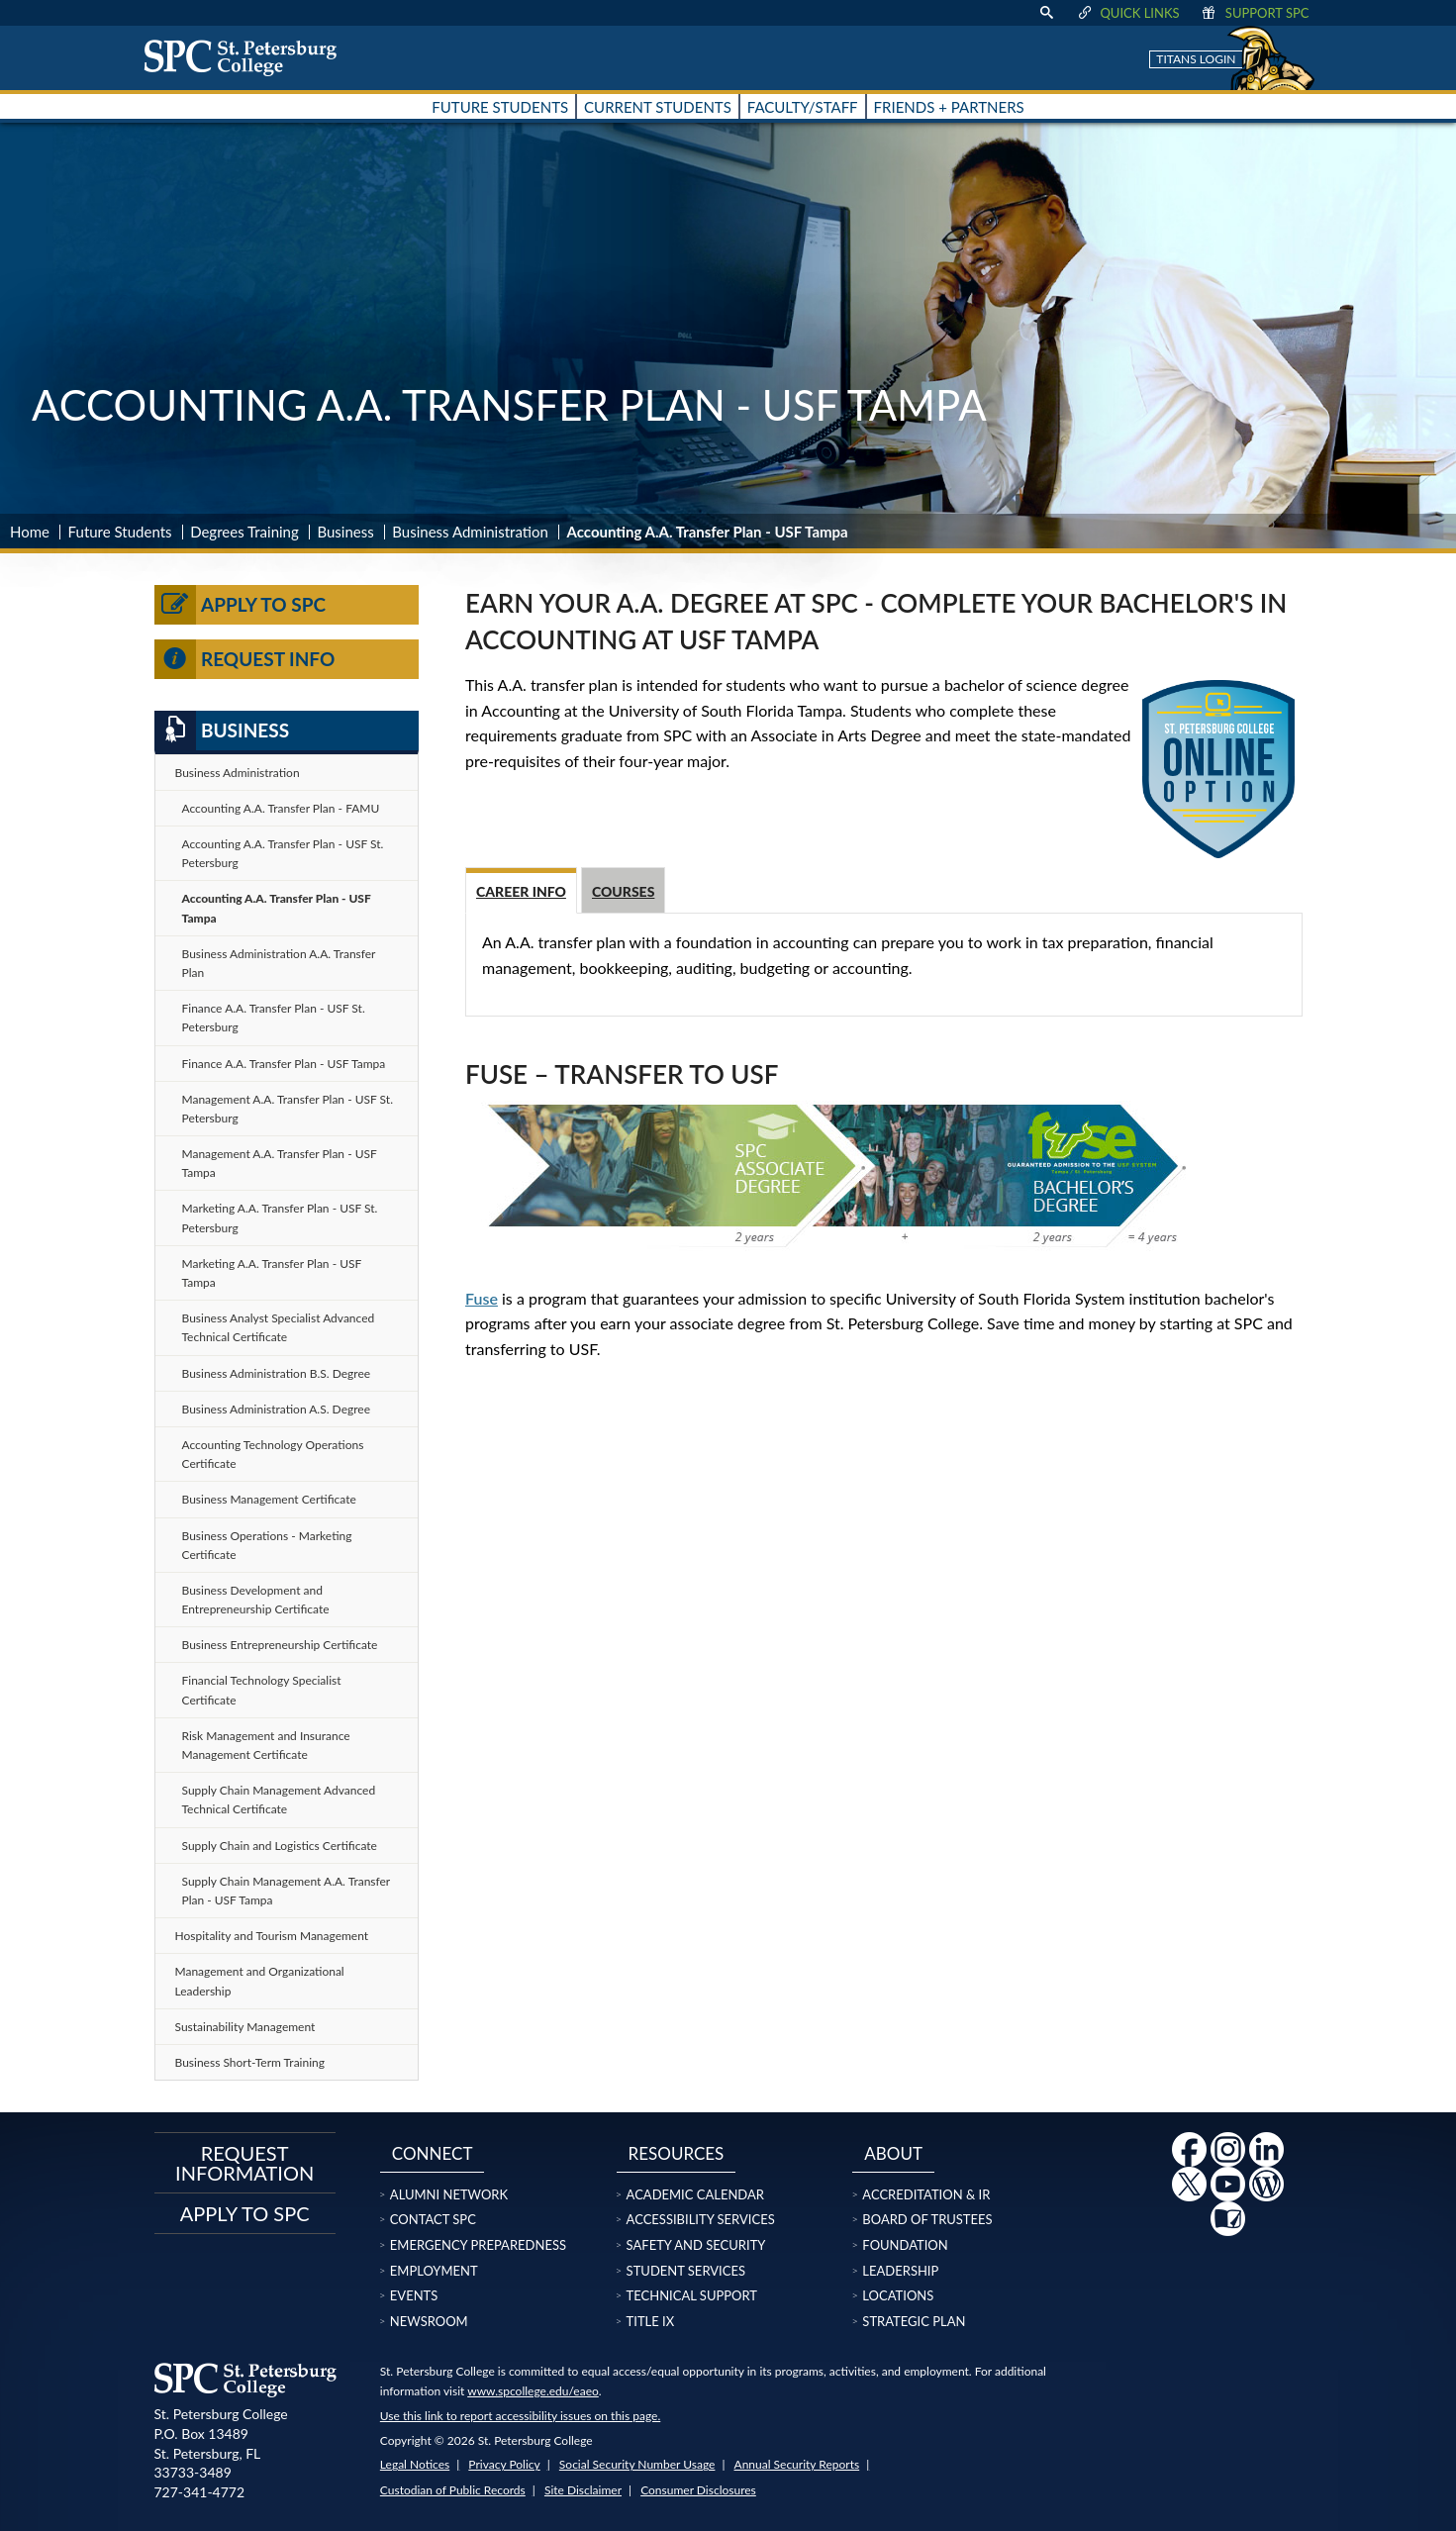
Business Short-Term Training (250, 2062)
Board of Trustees (927, 2219)
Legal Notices (414, 2464)
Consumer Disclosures (698, 2489)
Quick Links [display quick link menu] (1127, 13)
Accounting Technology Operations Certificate (273, 1454)
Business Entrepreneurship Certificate (280, 1644)
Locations (897, 2295)
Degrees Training (244, 531)
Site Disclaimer (583, 2489)
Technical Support (692, 2295)
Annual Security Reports (797, 2464)
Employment (434, 2271)
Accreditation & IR (926, 2194)
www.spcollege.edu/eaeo (533, 2391)
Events (413, 2295)
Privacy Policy (503, 2464)
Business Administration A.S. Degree (276, 1409)
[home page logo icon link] (247, 57)
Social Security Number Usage (637, 2464)
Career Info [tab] (521, 891)
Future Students (120, 531)
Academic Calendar (695, 2194)
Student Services (686, 2271)
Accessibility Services (701, 2219)
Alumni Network (449, 2194)
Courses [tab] (623, 891)
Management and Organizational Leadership (259, 1980)
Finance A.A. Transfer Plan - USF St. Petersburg (273, 1017)
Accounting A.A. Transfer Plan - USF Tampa (276, 908)
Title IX (651, 2321)
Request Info (245, 659)
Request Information (244, 2163)
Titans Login (1195, 58)
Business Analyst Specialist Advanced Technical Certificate (278, 1327)
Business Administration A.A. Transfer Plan (279, 963)
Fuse (481, 1298)
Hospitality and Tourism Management (272, 1935)
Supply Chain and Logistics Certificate (279, 1845)
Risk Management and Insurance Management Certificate (266, 1745)
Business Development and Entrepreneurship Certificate (256, 1599)
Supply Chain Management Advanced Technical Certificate (279, 1799)
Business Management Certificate (269, 1499)
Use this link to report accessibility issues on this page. (520, 2415)
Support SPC (1255, 13)
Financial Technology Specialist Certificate (261, 1689)
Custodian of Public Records (453, 2489)
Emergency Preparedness (478, 2245)
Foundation (904, 2245)
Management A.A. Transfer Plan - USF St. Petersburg (287, 1108)
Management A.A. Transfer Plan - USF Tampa (279, 1163)
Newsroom (429, 2321)
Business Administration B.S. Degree (276, 1373)
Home (29, 531)
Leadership (900, 2271)
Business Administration (470, 531)
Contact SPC (433, 2219)
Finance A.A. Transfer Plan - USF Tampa (284, 1063)
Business (345, 531)
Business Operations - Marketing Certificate (267, 1545)
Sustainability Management (245, 2026)
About (893, 2153)
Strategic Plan (913, 2321)
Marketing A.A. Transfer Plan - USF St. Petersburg (280, 1217)
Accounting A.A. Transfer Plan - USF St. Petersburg (283, 853)
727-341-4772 (199, 2491)
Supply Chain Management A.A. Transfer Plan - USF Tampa (286, 1890)
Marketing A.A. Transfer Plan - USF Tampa (272, 1273)
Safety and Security (696, 2245)
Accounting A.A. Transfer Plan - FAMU (281, 808)
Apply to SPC (240, 605)
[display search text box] (1046, 13)
